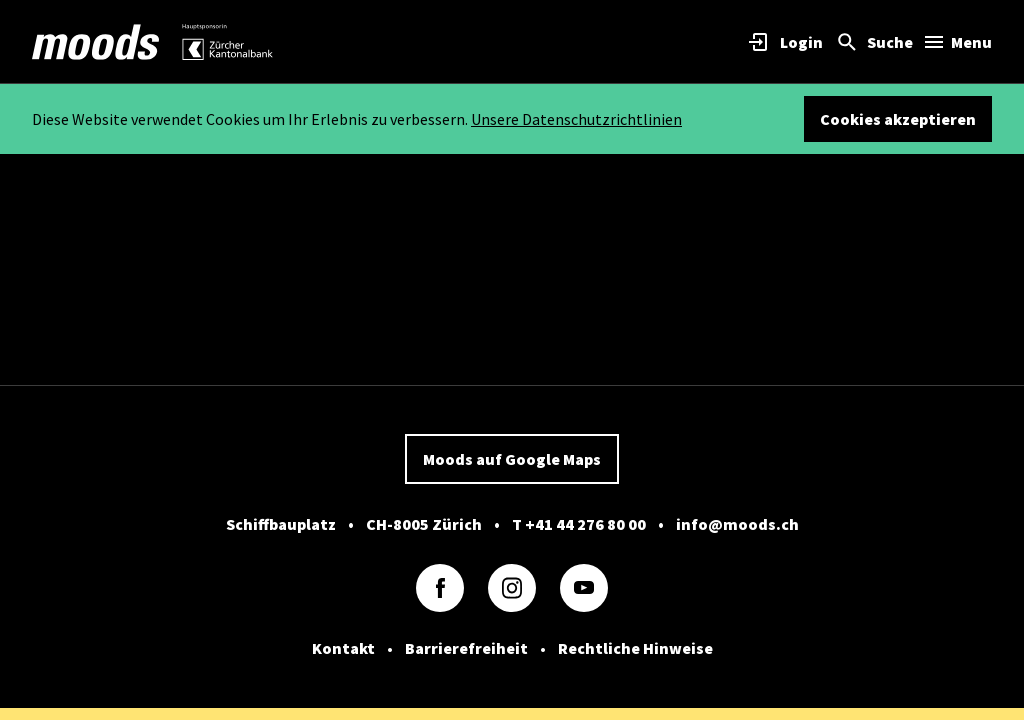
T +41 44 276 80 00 (579, 524)
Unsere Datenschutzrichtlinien (576, 119)
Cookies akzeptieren (898, 119)
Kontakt (343, 648)
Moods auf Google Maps (512, 459)
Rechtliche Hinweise (635, 648)
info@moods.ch (737, 524)
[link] (96, 42)
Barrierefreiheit (466, 648)
